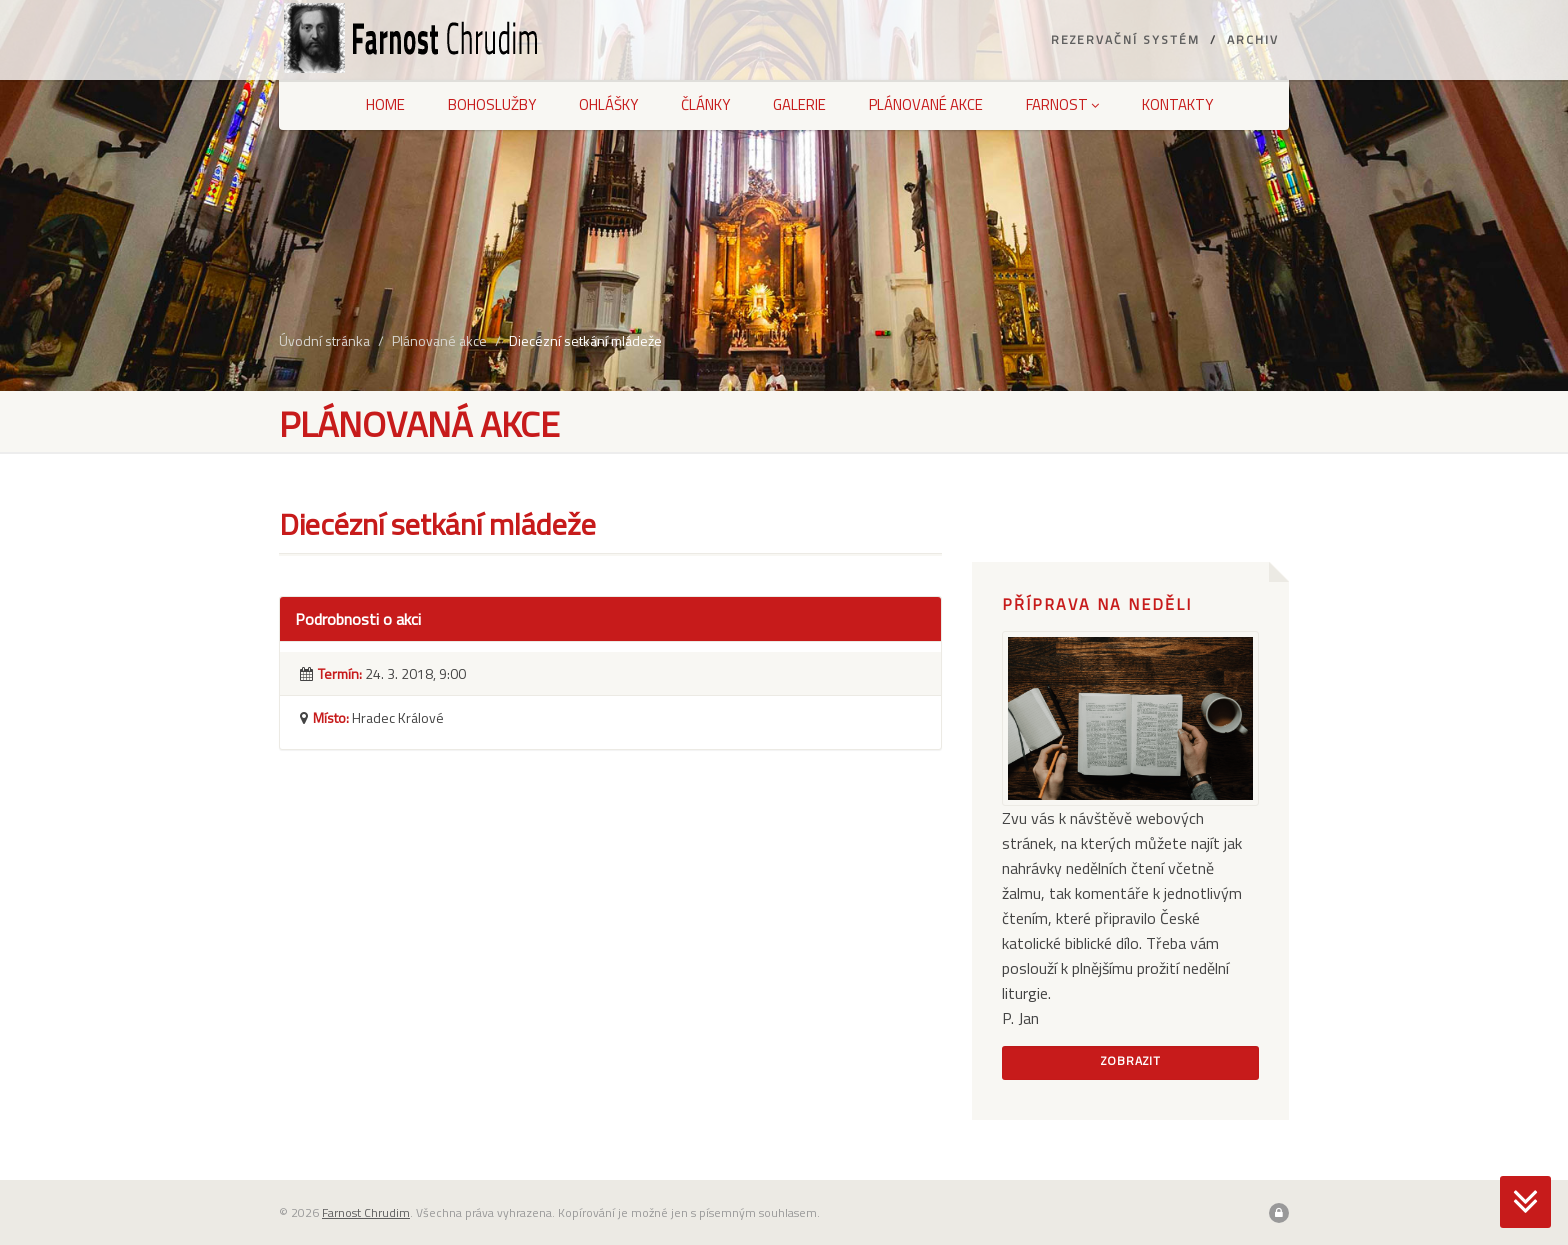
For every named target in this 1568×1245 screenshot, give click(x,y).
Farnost (1062, 104)
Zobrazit (1131, 1060)
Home (385, 104)
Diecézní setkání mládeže (585, 340)
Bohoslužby (492, 104)
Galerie (799, 104)
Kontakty (1177, 104)
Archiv (1253, 39)
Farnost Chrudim (366, 1212)
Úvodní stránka (324, 340)
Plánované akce (926, 104)
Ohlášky (608, 104)
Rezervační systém (1125, 39)
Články (705, 104)
